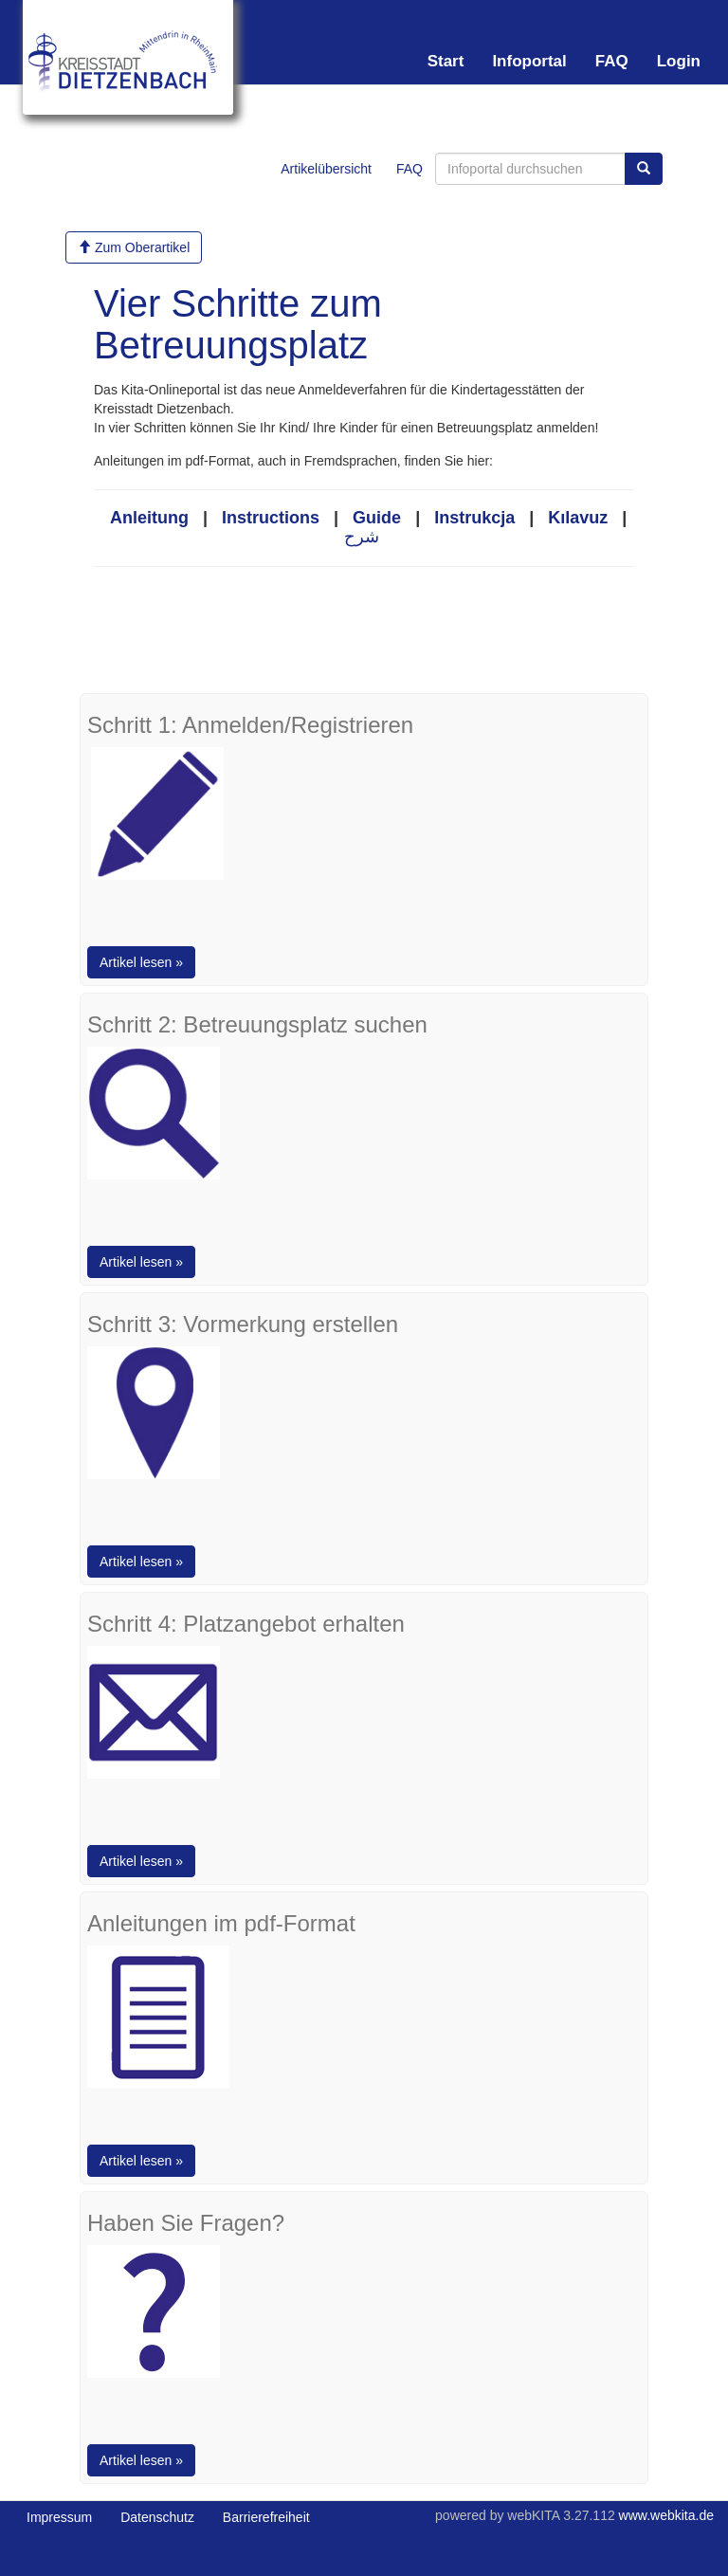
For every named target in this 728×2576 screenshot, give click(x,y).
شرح (361, 536)
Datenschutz (157, 2517)
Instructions (270, 517)
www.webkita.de (666, 2515)
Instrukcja (474, 517)
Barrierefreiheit (266, 2517)
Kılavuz (578, 517)
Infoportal (529, 61)
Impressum (59, 2517)
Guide (377, 517)
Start (446, 61)
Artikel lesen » (141, 962)
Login (679, 61)
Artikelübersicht (326, 168)
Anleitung (149, 517)
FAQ (611, 61)
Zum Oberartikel (134, 247)
